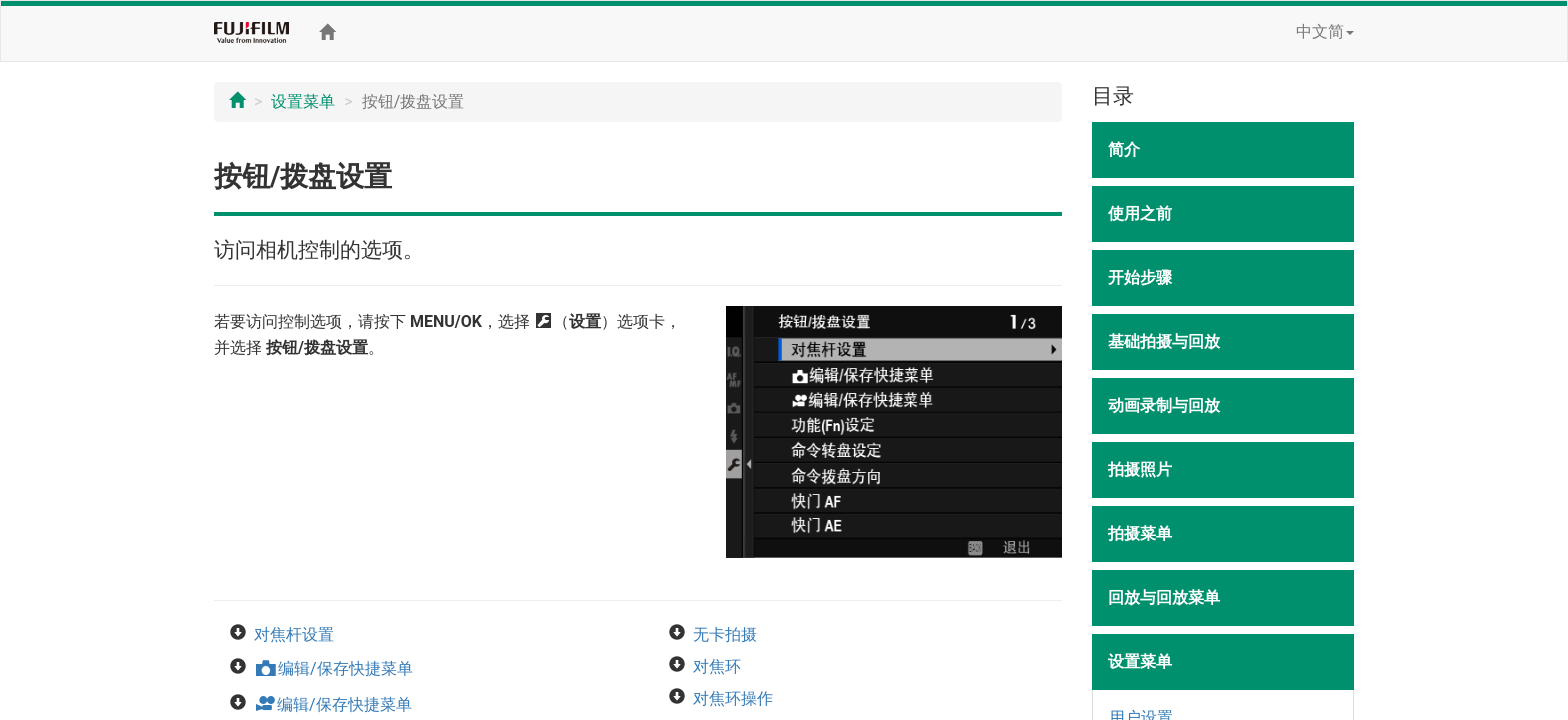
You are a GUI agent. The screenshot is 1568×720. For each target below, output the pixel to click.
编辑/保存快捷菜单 (333, 668)
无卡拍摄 (725, 634)
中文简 (1325, 31)
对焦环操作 (733, 698)
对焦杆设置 (294, 634)
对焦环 (717, 666)
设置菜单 (303, 101)
